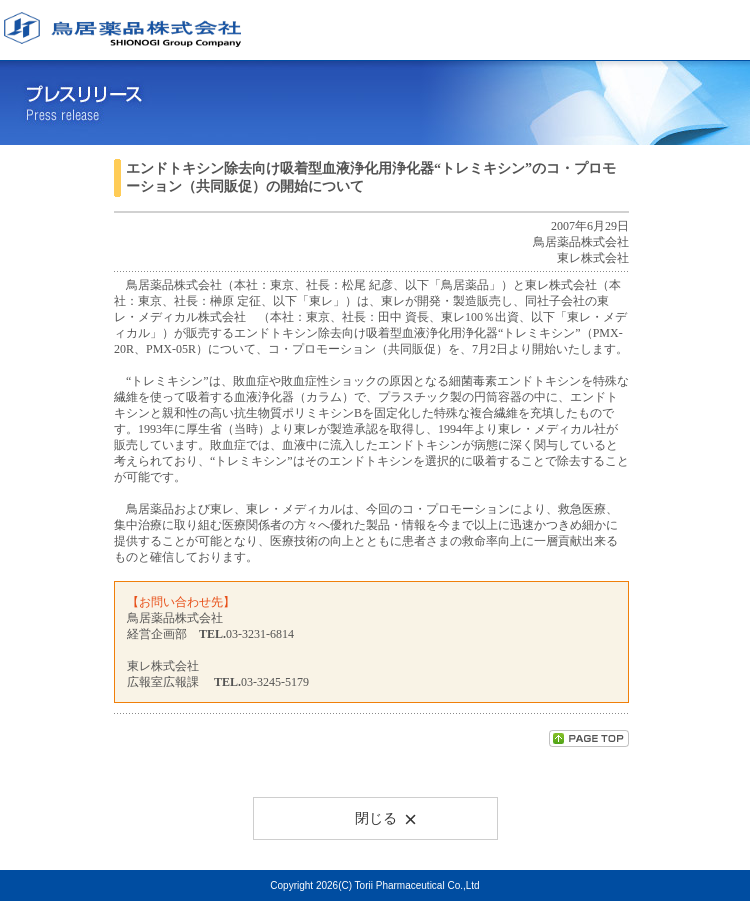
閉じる (385, 818)
